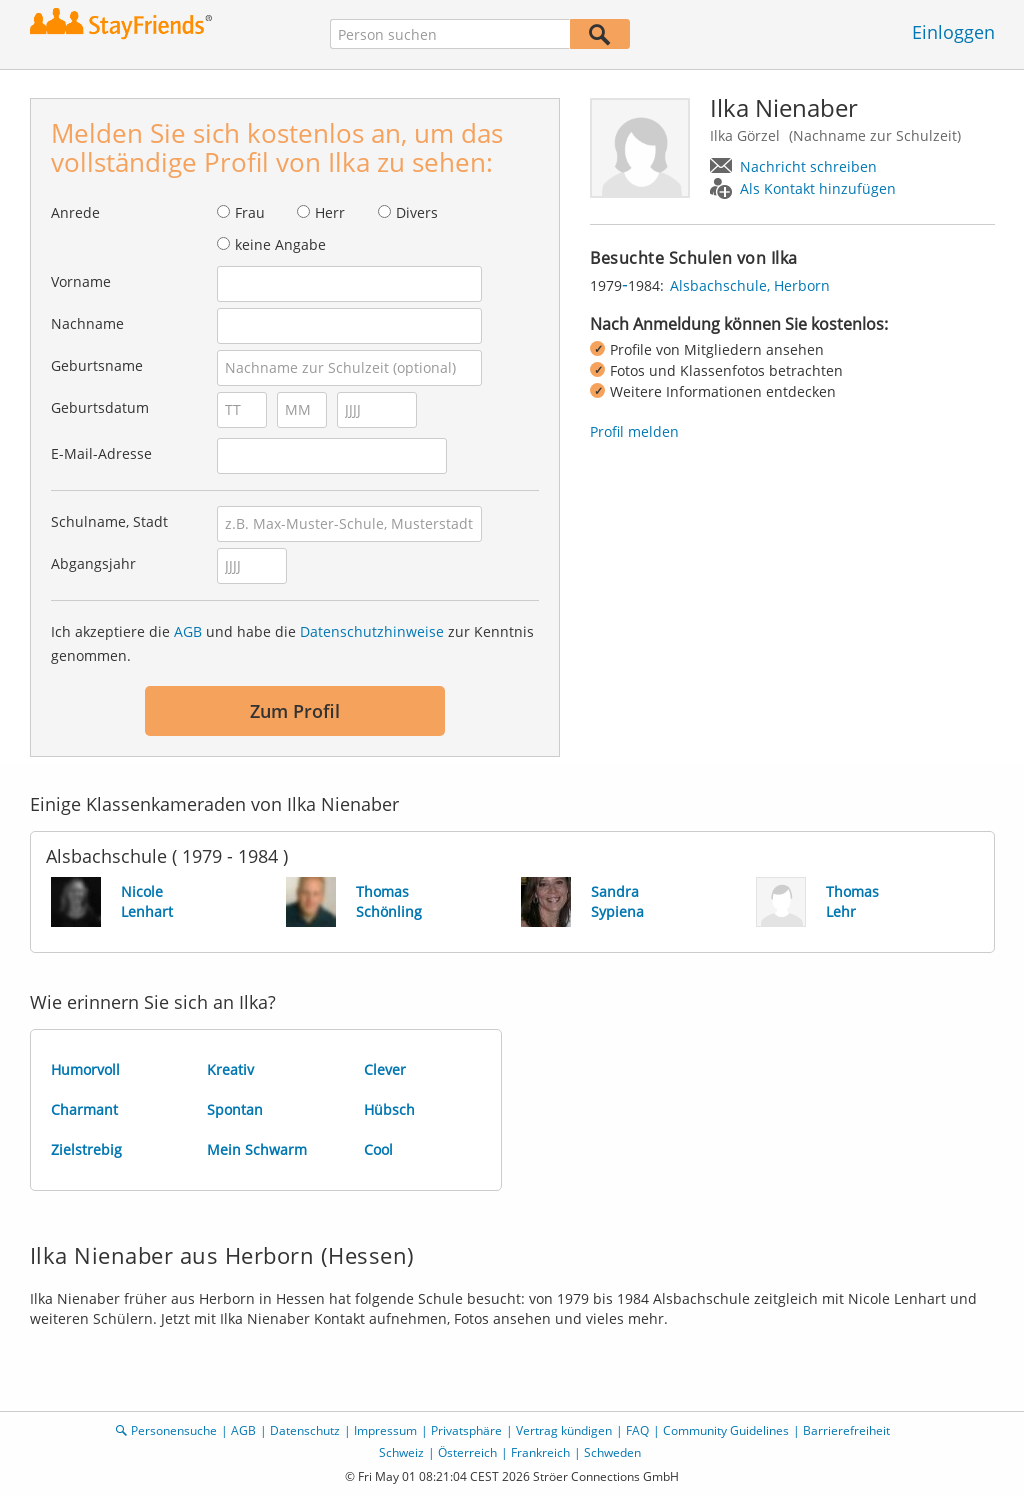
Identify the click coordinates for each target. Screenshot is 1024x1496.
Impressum (385, 1430)
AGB (188, 631)
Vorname (81, 281)
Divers (417, 212)
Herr (330, 212)
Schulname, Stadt (109, 521)
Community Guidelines (726, 1430)
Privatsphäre (466, 1430)
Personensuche (174, 1430)
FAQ (637, 1430)
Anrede (75, 212)
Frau (250, 212)
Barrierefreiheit (846, 1430)
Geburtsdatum (100, 407)
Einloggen (953, 32)
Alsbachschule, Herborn (750, 285)
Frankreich (540, 1452)
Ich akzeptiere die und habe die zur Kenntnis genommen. (292, 643)
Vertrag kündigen (564, 1430)
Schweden (612, 1452)
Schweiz (401, 1452)
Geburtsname (97, 365)
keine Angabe (280, 244)
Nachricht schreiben (808, 166)
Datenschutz (305, 1430)
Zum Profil (295, 711)
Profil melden (634, 431)
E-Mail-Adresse (101, 453)
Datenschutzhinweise (372, 631)
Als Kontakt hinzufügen (818, 188)
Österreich (467, 1452)
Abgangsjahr (93, 563)
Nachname (87, 323)
